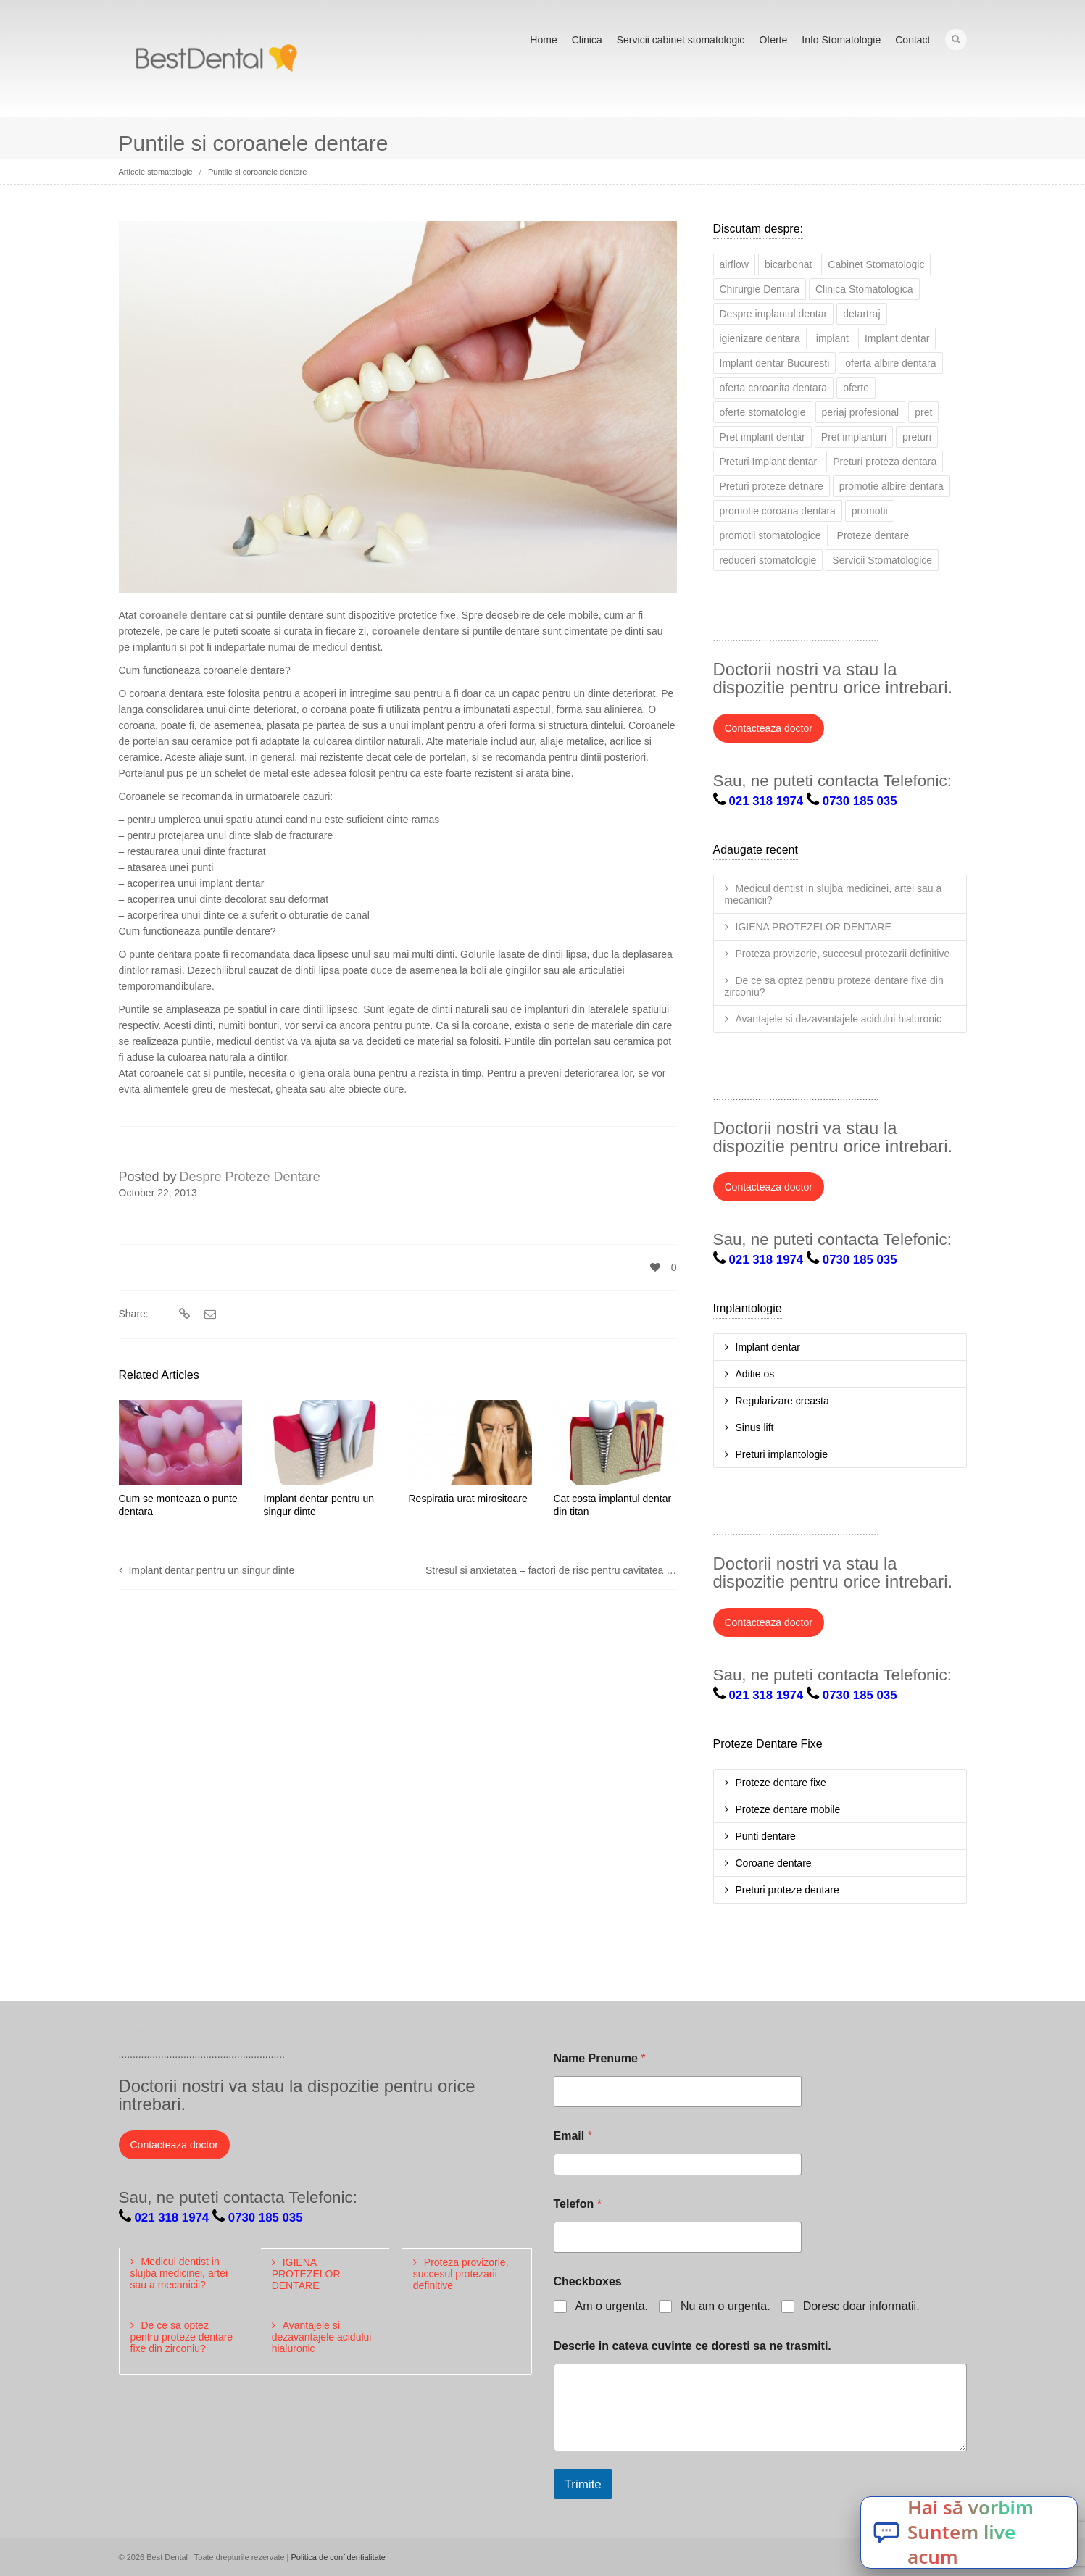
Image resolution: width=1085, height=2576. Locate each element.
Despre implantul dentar (774, 314)
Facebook (756, 618)
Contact (912, 40)
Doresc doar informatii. (861, 2306)
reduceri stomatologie (768, 560)
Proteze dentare (873, 535)
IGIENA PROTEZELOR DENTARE (813, 927)
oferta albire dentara (890, 363)
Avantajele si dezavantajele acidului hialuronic (839, 1019)
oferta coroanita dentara (774, 387)
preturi (916, 437)
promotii (870, 511)
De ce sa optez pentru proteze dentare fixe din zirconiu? (834, 986)
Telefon (578, 2204)
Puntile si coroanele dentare (257, 171)
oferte (856, 387)
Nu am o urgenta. (725, 2306)
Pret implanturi (853, 437)
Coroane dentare (774, 1863)
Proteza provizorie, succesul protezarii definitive (843, 953)
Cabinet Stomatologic (876, 264)
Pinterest (884, 618)
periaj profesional (860, 412)
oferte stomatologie (763, 412)
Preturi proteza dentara (884, 461)
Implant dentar (897, 338)
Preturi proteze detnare (771, 486)
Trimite (583, 2484)
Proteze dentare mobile (788, 1809)
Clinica (587, 40)
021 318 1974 (766, 801)
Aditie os (755, 1374)
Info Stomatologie (841, 40)
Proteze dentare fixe (781, 1782)
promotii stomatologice (770, 535)
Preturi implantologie (782, 1454)
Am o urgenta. (612, 2306)
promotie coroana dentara (778, 511)
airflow (734, 264)
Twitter (724, 618)
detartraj (861, 314)
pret (923, 412)
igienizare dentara (760, 338)
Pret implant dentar (762, 437)
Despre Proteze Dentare (250, 1177)
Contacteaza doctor (768, 728)
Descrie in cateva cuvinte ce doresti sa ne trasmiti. (692, 2346)
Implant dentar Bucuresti (775, 363)
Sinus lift (755, 1427)
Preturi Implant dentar (769, 461)
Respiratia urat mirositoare (468, 1498)
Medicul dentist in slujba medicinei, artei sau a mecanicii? (833, 894)
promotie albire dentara (891, 486)
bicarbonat (788, 264)
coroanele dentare (183, 615)
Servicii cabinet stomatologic (681, 40)
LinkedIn (788, 618)
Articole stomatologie (156, 171)
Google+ (820, 618)
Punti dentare (766, 1836)
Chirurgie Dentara (760, 289)
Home (543, 40)
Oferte (773, 40)
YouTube (852, 618)
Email (573, 2136)
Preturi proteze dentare (787, 1890)
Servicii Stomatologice (882, 560)
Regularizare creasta (782, 1400)
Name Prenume (600, 2058)
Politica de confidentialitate (338, 2557)
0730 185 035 (860, 801)
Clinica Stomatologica (864, 289)
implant (832, 338)
